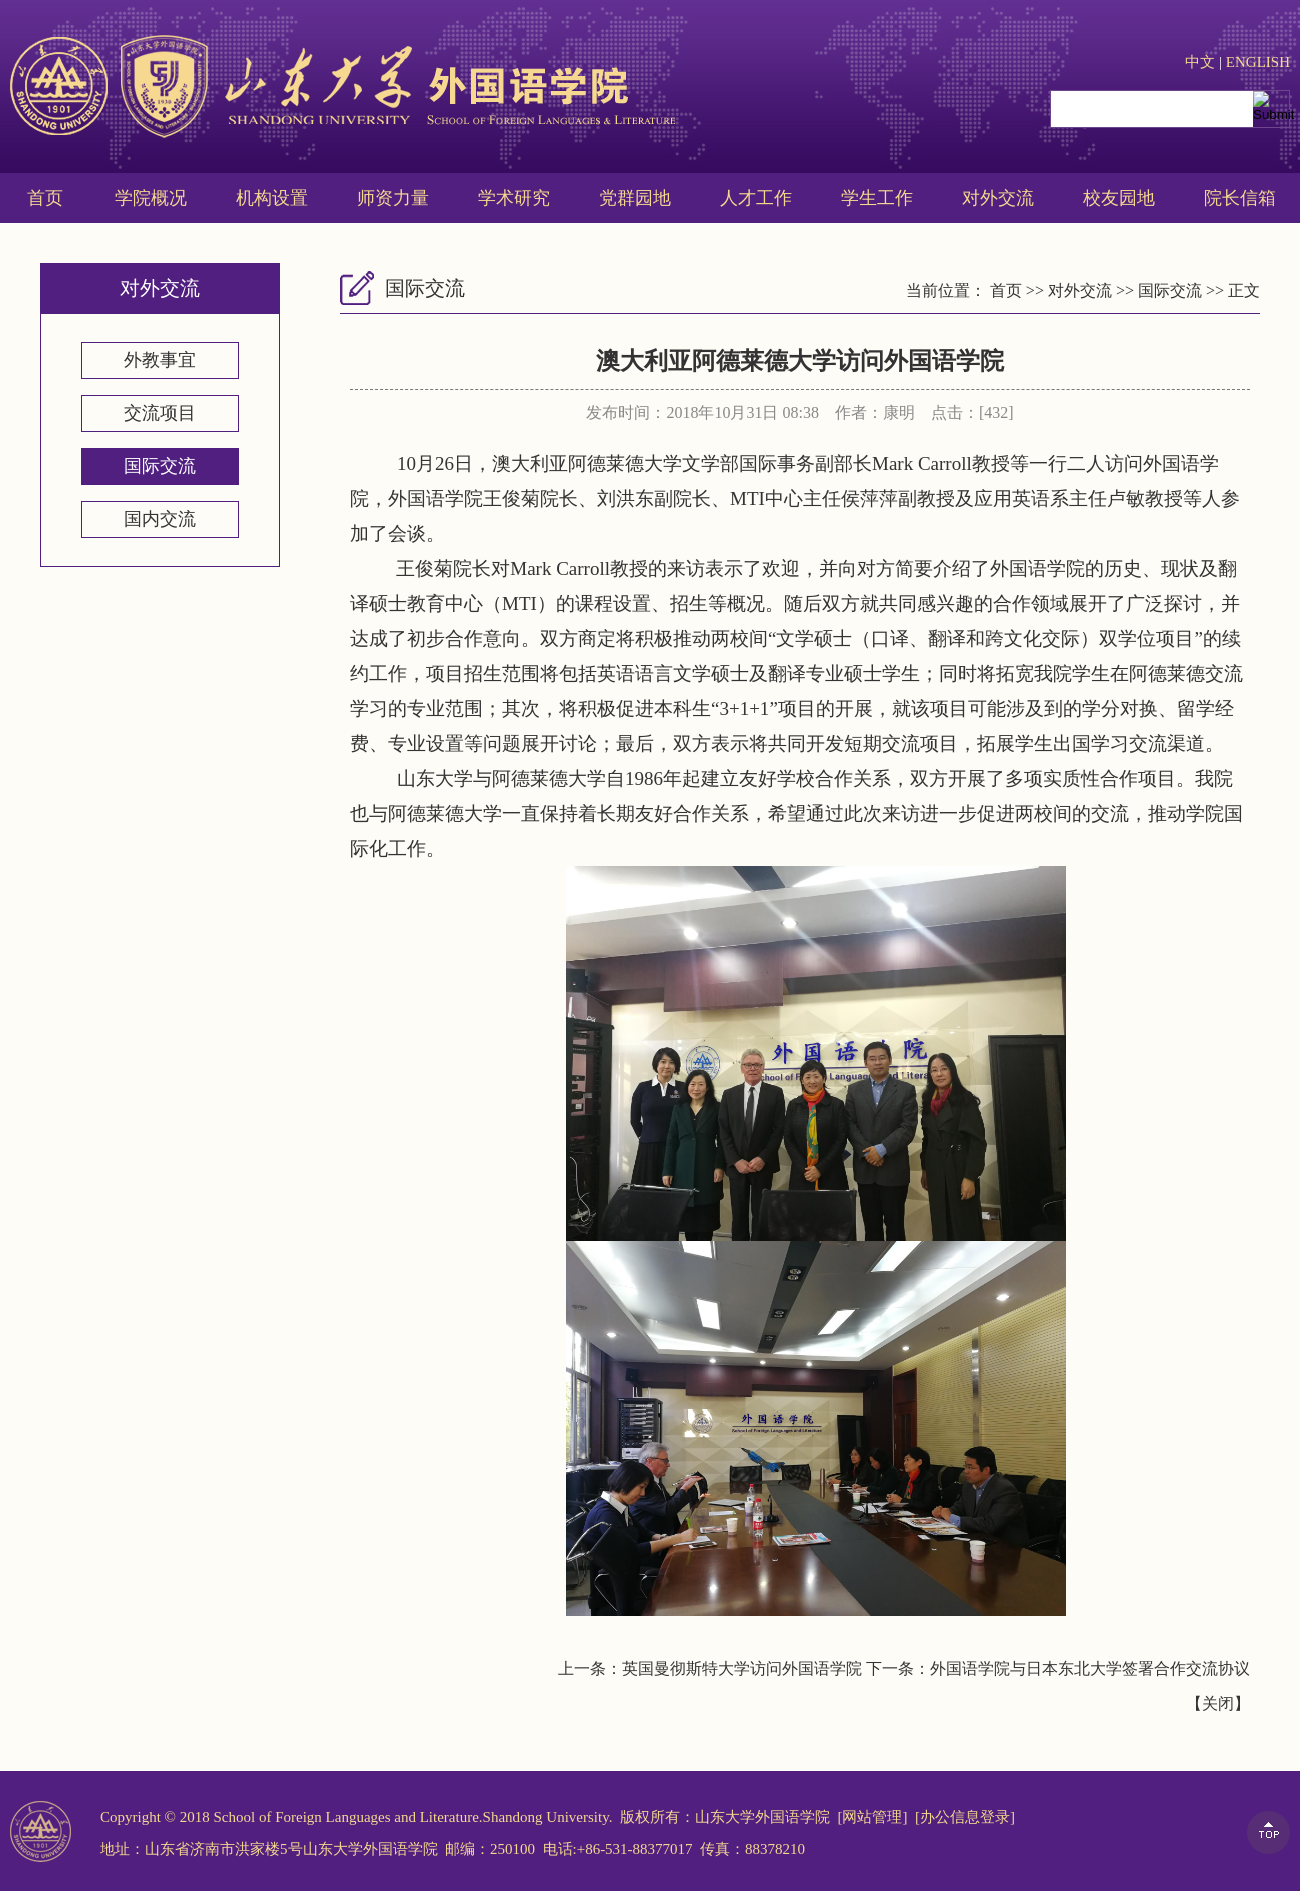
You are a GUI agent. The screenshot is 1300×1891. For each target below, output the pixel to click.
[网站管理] (872, 1817)
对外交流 (998, 198)
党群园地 (635, 198)
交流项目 (160, 413)
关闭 (1218, 1703)
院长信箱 (1240, 198)
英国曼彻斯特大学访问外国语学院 (742, 1668)
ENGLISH (1258, 62)
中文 (1200, 62)
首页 (45, 198)
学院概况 (151, 198)
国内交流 (160, 519)
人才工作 (756, 198)
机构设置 (272, 198)
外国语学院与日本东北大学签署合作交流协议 (1090, 1668)
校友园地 (1119, 198)
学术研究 (514, 198)
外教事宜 (160, 360)
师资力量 (393, 198)
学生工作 (877, 198)
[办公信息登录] (965, 1817)
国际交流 (160, 466)
